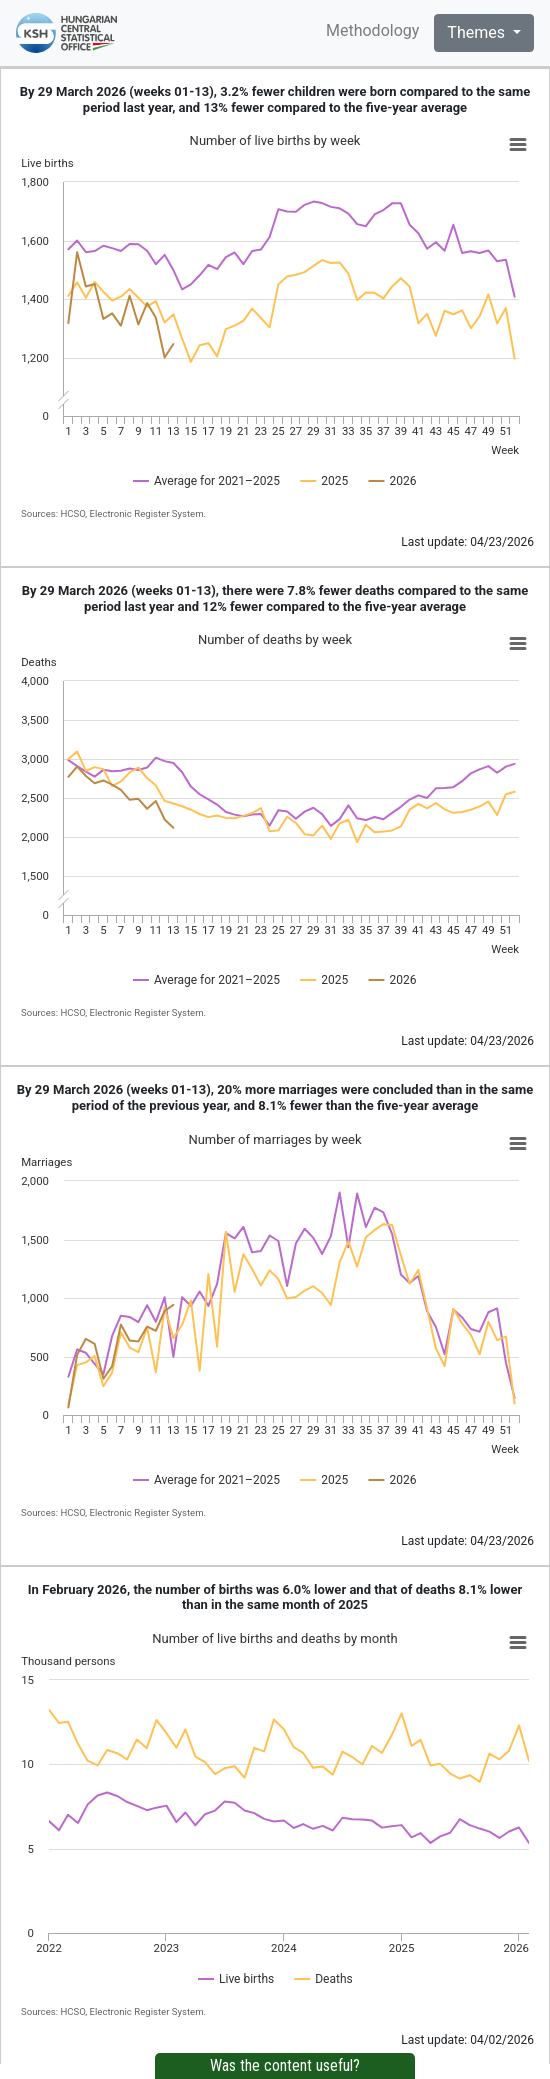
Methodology (372, 30)
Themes (478, 32)
